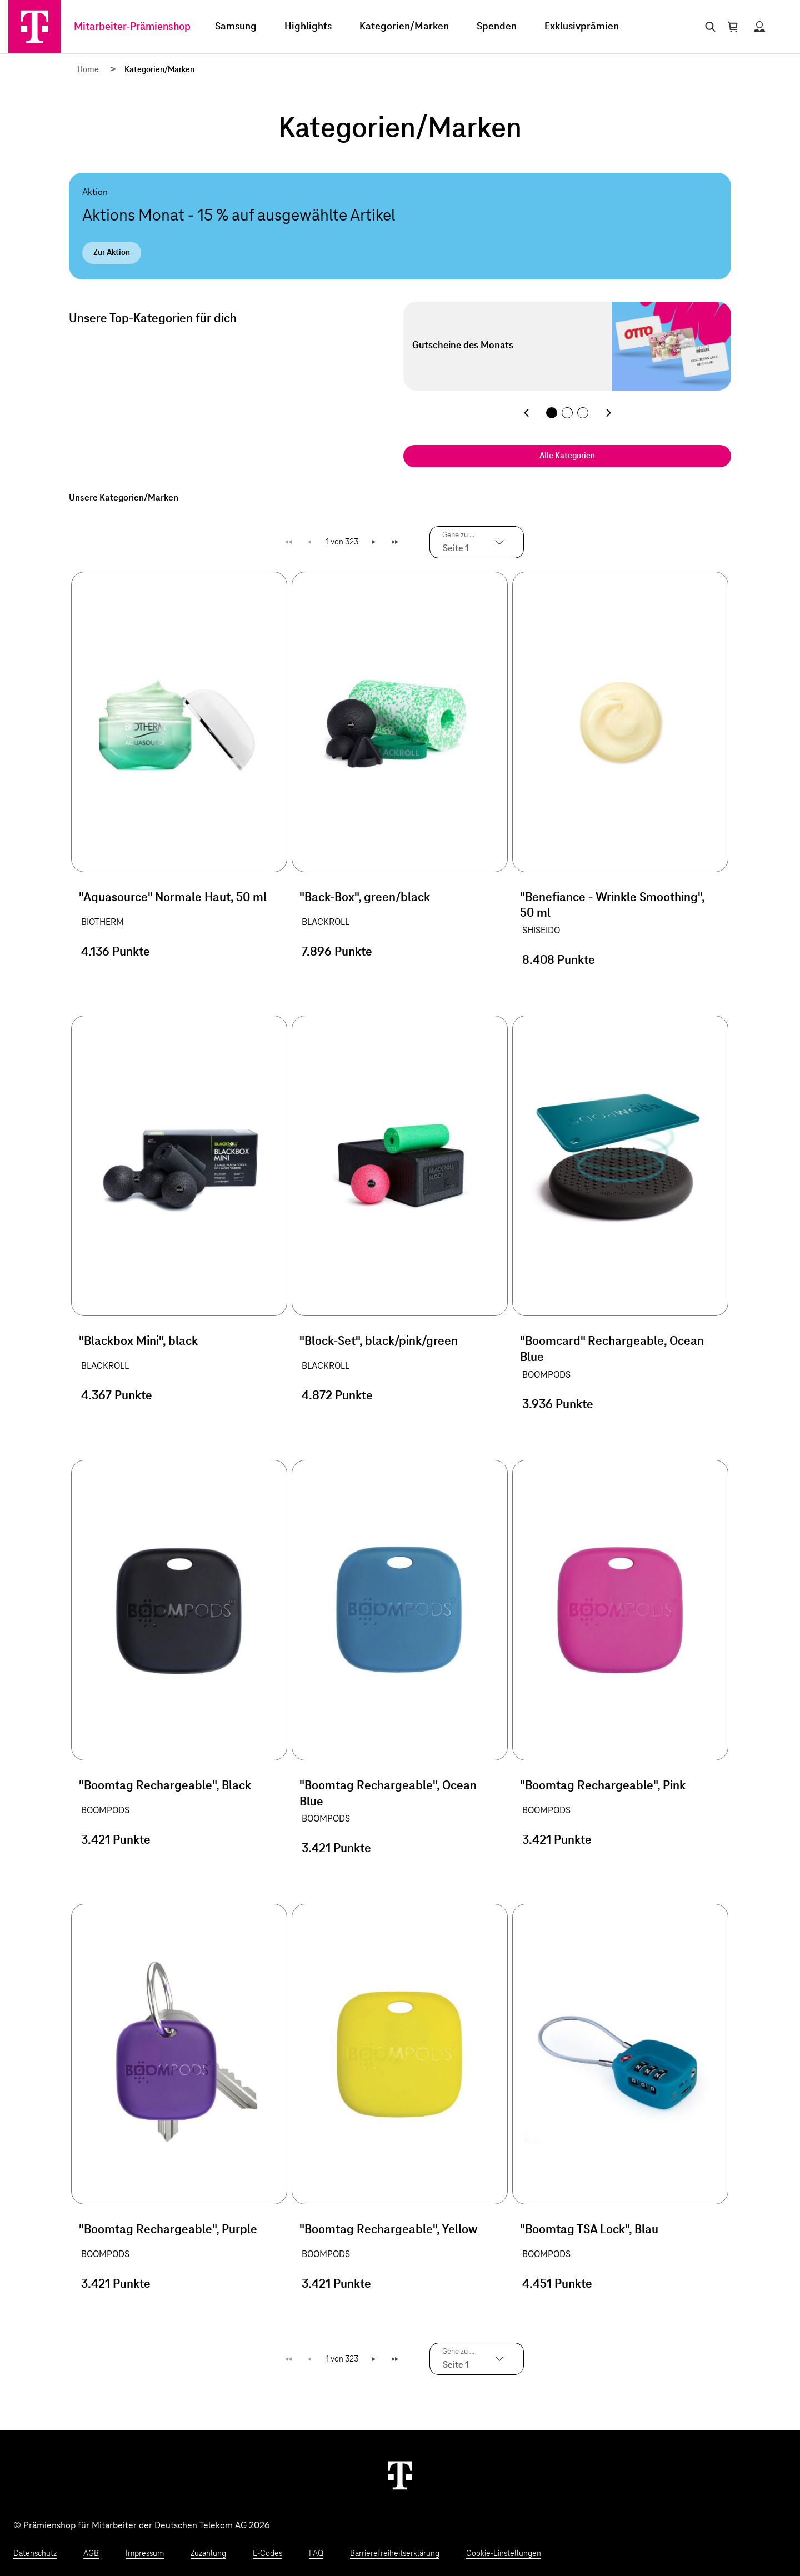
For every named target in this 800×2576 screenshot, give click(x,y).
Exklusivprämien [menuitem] (581, 26)
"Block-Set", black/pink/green (378, 1341)
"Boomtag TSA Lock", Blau (589, 2230)
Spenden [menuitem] (497, 26)
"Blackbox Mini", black (138, 1341)
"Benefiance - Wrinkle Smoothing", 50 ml (612, 906)
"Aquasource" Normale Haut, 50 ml (173, 897)
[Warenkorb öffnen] (732, 26)
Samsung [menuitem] (236, 26)
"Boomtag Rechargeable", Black (165, 1786)
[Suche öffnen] (708, 26)
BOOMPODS (546, 1375)
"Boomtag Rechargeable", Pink (603, 1786)
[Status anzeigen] (759, 26)
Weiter (374, 542)
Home (88, 70)
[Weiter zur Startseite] (400, 2475)
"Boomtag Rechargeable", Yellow (388, 2230)
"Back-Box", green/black (364, 897)
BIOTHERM (102, 922)
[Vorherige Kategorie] (526, 412)
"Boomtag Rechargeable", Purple (168, 2230)
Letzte (396, 542)
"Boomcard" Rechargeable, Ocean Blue (612, 1349)
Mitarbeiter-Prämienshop (132, 27)
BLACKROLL (325, 922)
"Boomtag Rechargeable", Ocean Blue (388, 1794)
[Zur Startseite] (34, 27)
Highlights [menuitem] (308, 26)
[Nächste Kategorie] (608, 412)
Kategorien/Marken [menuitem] (404, 26)
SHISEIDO (541, 931)
